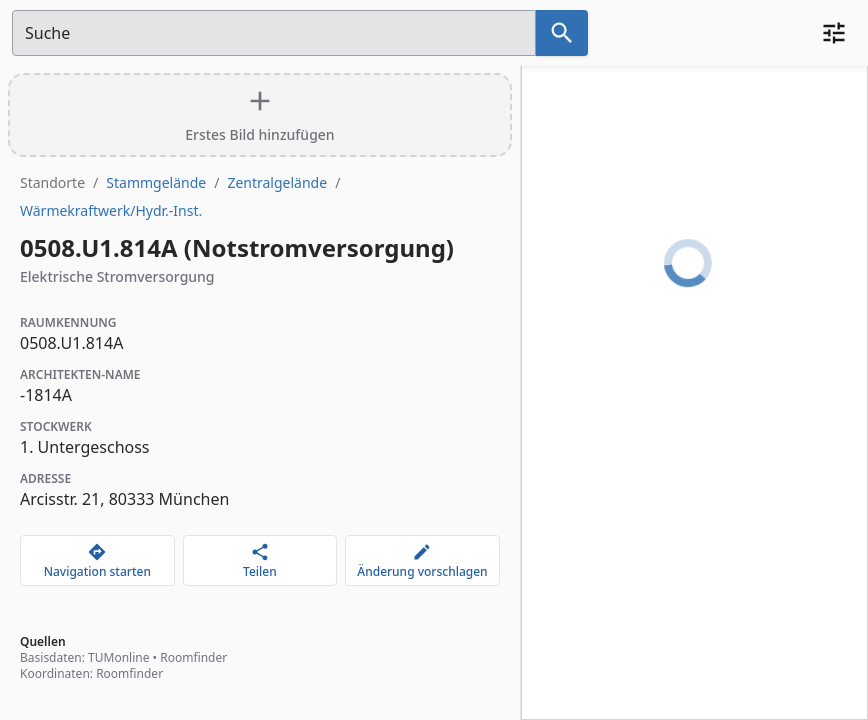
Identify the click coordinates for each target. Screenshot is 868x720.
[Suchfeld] (274, 33)
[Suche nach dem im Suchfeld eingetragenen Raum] (562, 33)
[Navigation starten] (97, 560)
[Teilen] (260, 560)
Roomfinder (193, 657)
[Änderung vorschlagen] (422, 560)
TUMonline (118, 657)
